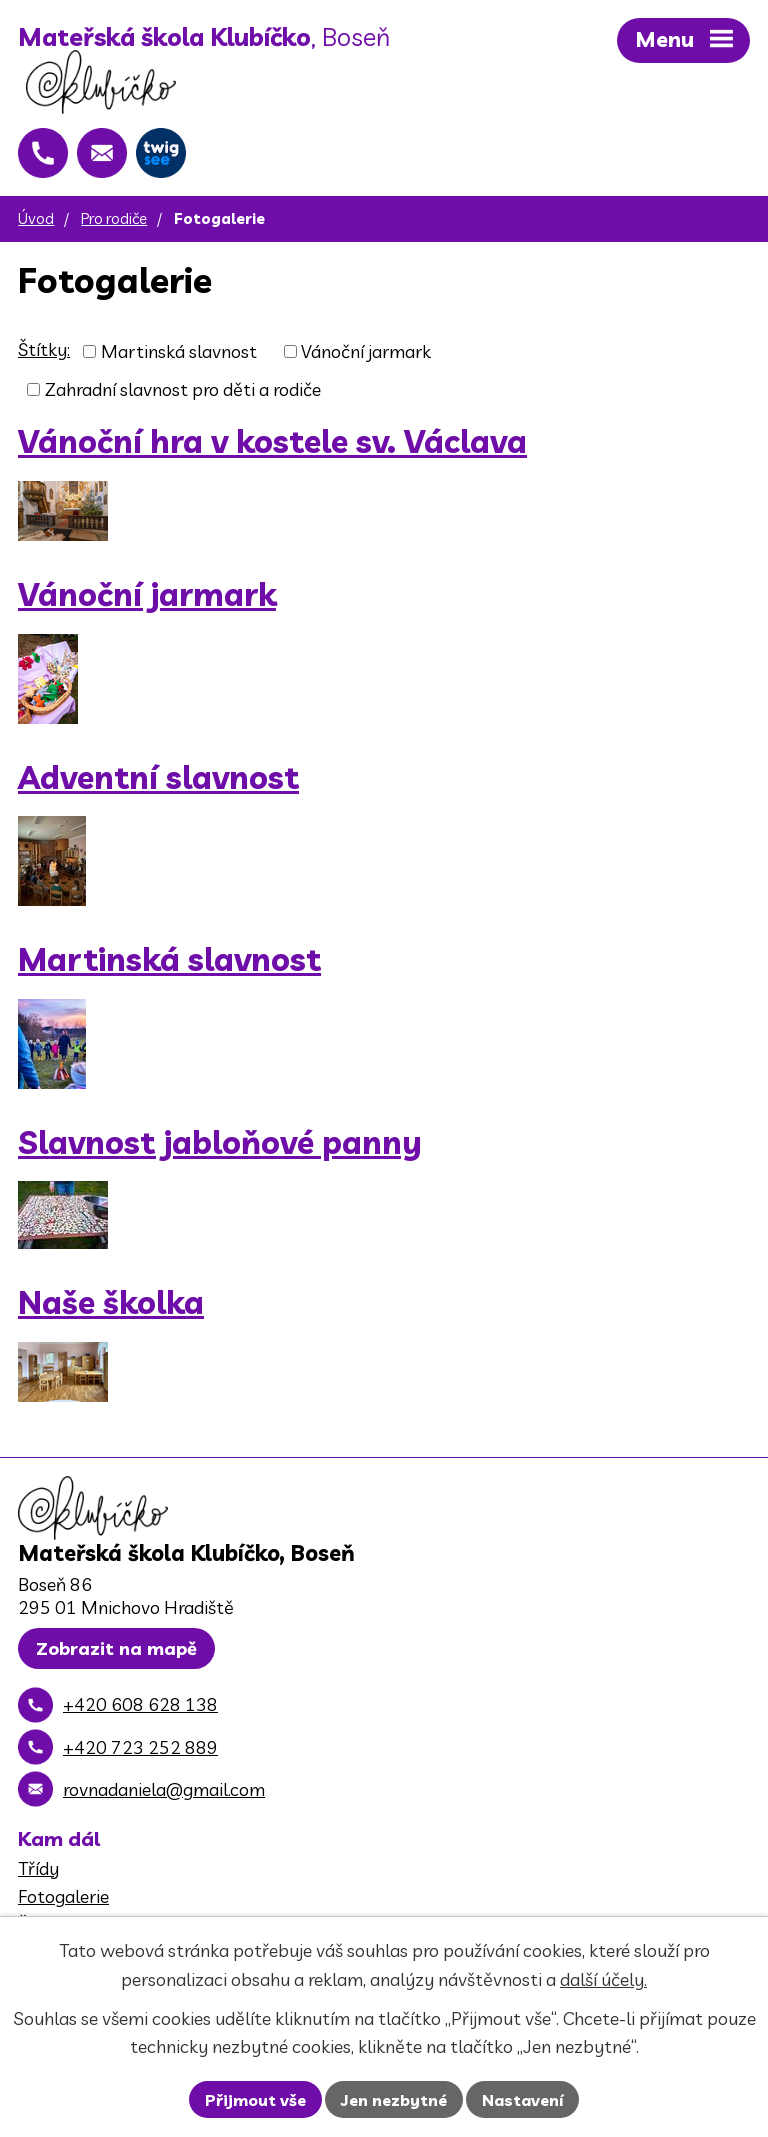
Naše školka (111, 1302)
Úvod (36, 218)
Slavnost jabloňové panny (220, 1142)
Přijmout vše (255, 2100)
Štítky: (44, 349)
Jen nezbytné (394, 2100)
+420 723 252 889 (140, 1747)
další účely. (603, 1979)
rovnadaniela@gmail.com (164, 1789)
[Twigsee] (161, 153)
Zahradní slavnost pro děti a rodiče (183, 389)
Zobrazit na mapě (116, 1648)
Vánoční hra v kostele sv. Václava (272, 441)
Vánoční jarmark (366, 351)
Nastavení (522, 2100)
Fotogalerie (63, 1896)
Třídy (38, 1868)
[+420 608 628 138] (43, 153)
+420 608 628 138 (140, 1704)
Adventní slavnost (158, 777)
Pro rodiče (114, 218)
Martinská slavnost (179, 351)
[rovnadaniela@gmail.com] (102, 153)
